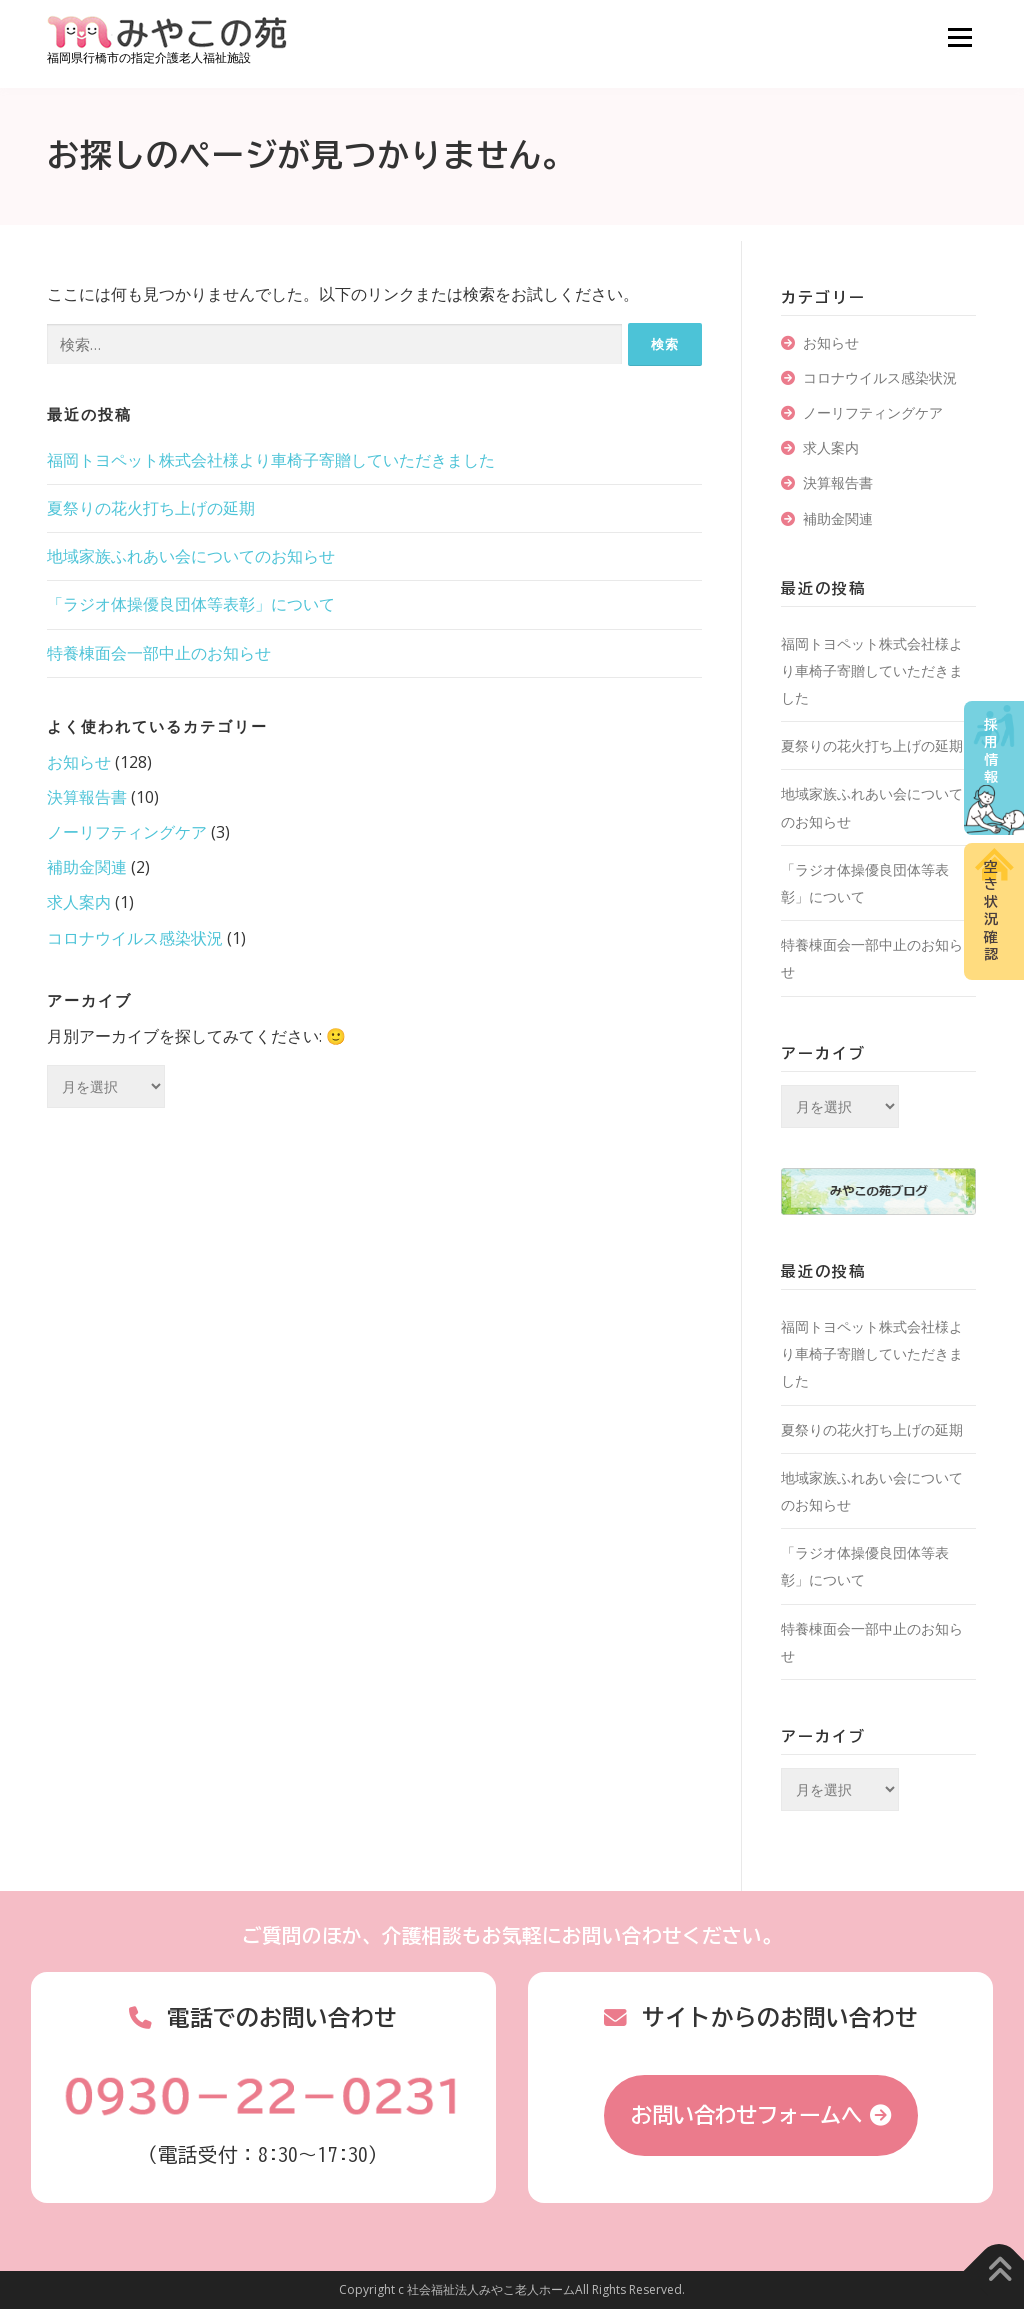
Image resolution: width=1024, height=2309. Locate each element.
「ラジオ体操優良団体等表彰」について (191, 604)
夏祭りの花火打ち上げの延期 (151, 508)
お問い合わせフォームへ (746, 2115)
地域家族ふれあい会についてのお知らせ (191, 556)
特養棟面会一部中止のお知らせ (159, 653)
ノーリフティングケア (127, 832)
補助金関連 (87, 867)
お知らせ (79, 762)
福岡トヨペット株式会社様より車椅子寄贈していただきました (271, 460)
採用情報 (991, 751)
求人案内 (79, 902)
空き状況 (991, 911)
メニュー (959, 37)
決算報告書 (87, 797)
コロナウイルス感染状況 (135, 938)
